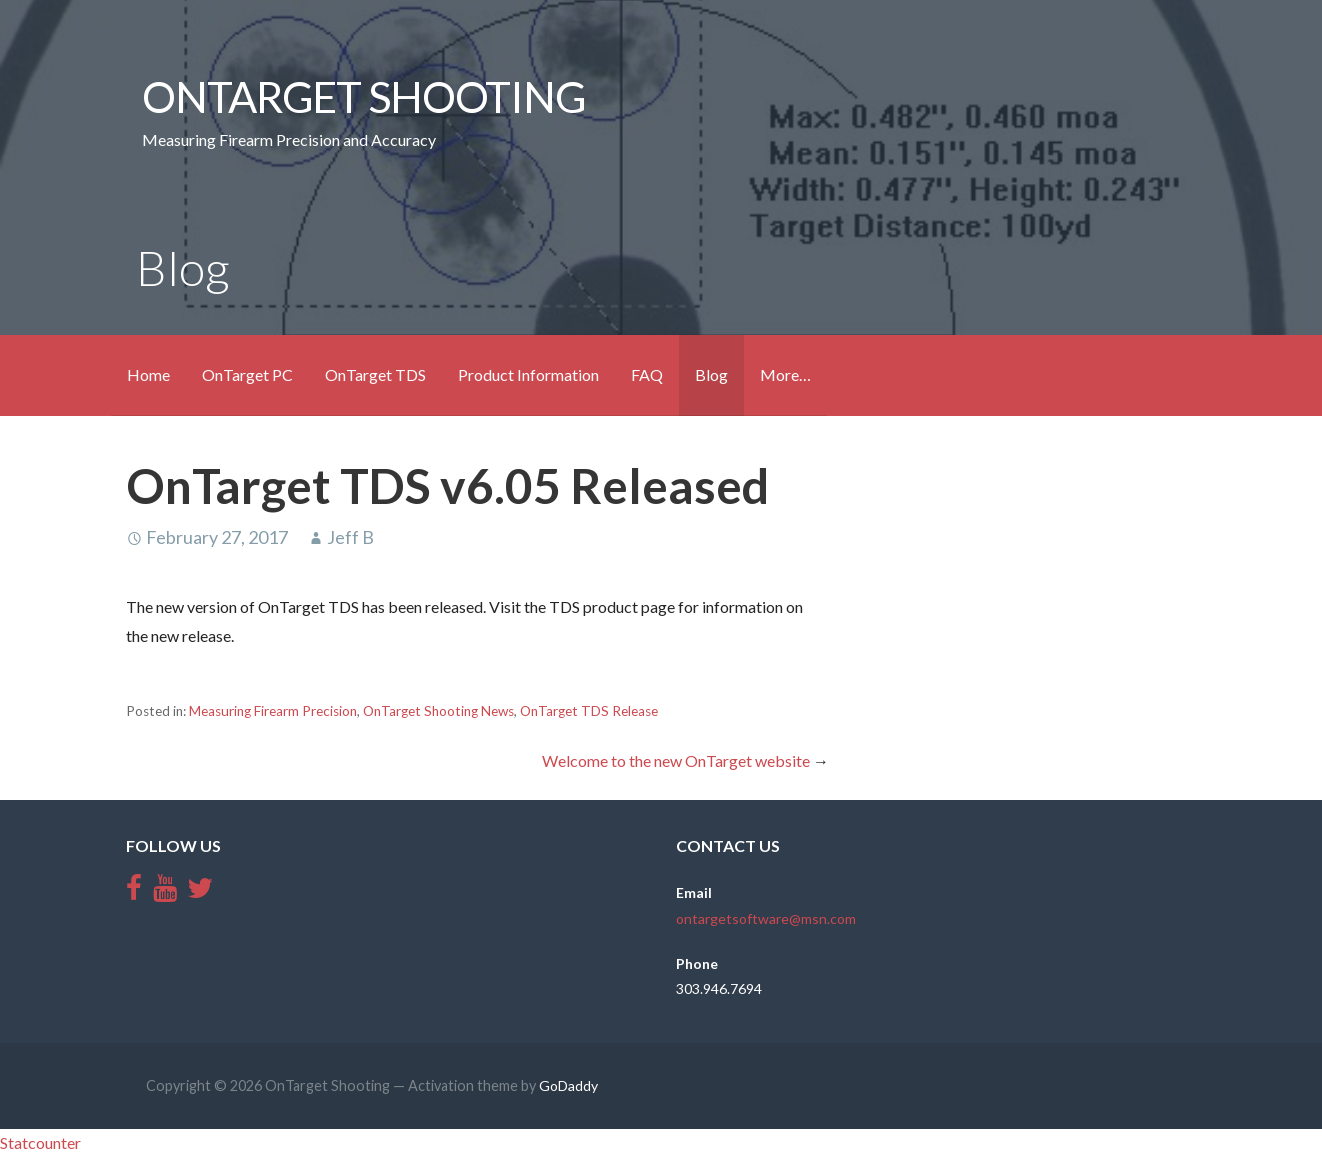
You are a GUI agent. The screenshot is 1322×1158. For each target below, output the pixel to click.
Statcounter (40, 1142)
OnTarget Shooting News (438, 711)
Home (148, 374)
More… (785, 374)
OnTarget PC (247, 374)
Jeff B (350, 537)
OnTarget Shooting (363, 96)
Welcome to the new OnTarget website (676, 760)
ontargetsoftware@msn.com (766, 918)
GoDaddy (568, 1085)
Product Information (528, 374)
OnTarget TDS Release (589, 711)
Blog (711, 374)
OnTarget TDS (375, 374)
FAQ (647, 374)
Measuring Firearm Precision (273, 711)
